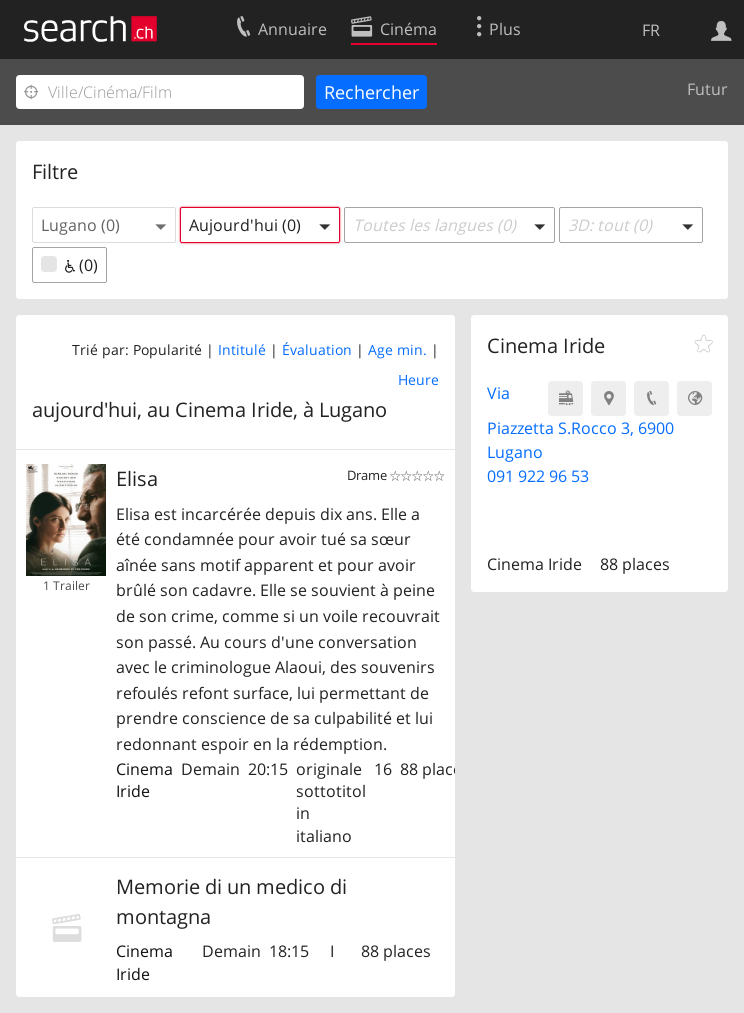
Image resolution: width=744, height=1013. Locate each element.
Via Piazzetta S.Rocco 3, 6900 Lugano (580, 422)
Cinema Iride (144, 780)
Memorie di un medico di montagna (231, 901)
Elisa (137, 478)
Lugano (353, 409)
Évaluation (317, 349)
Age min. (397, 349)
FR (651, 30)
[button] (104, 225)
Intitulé (242, 349)
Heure (418, 379)
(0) (69, 265)
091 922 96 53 (538, 476)
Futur (707, 89)
